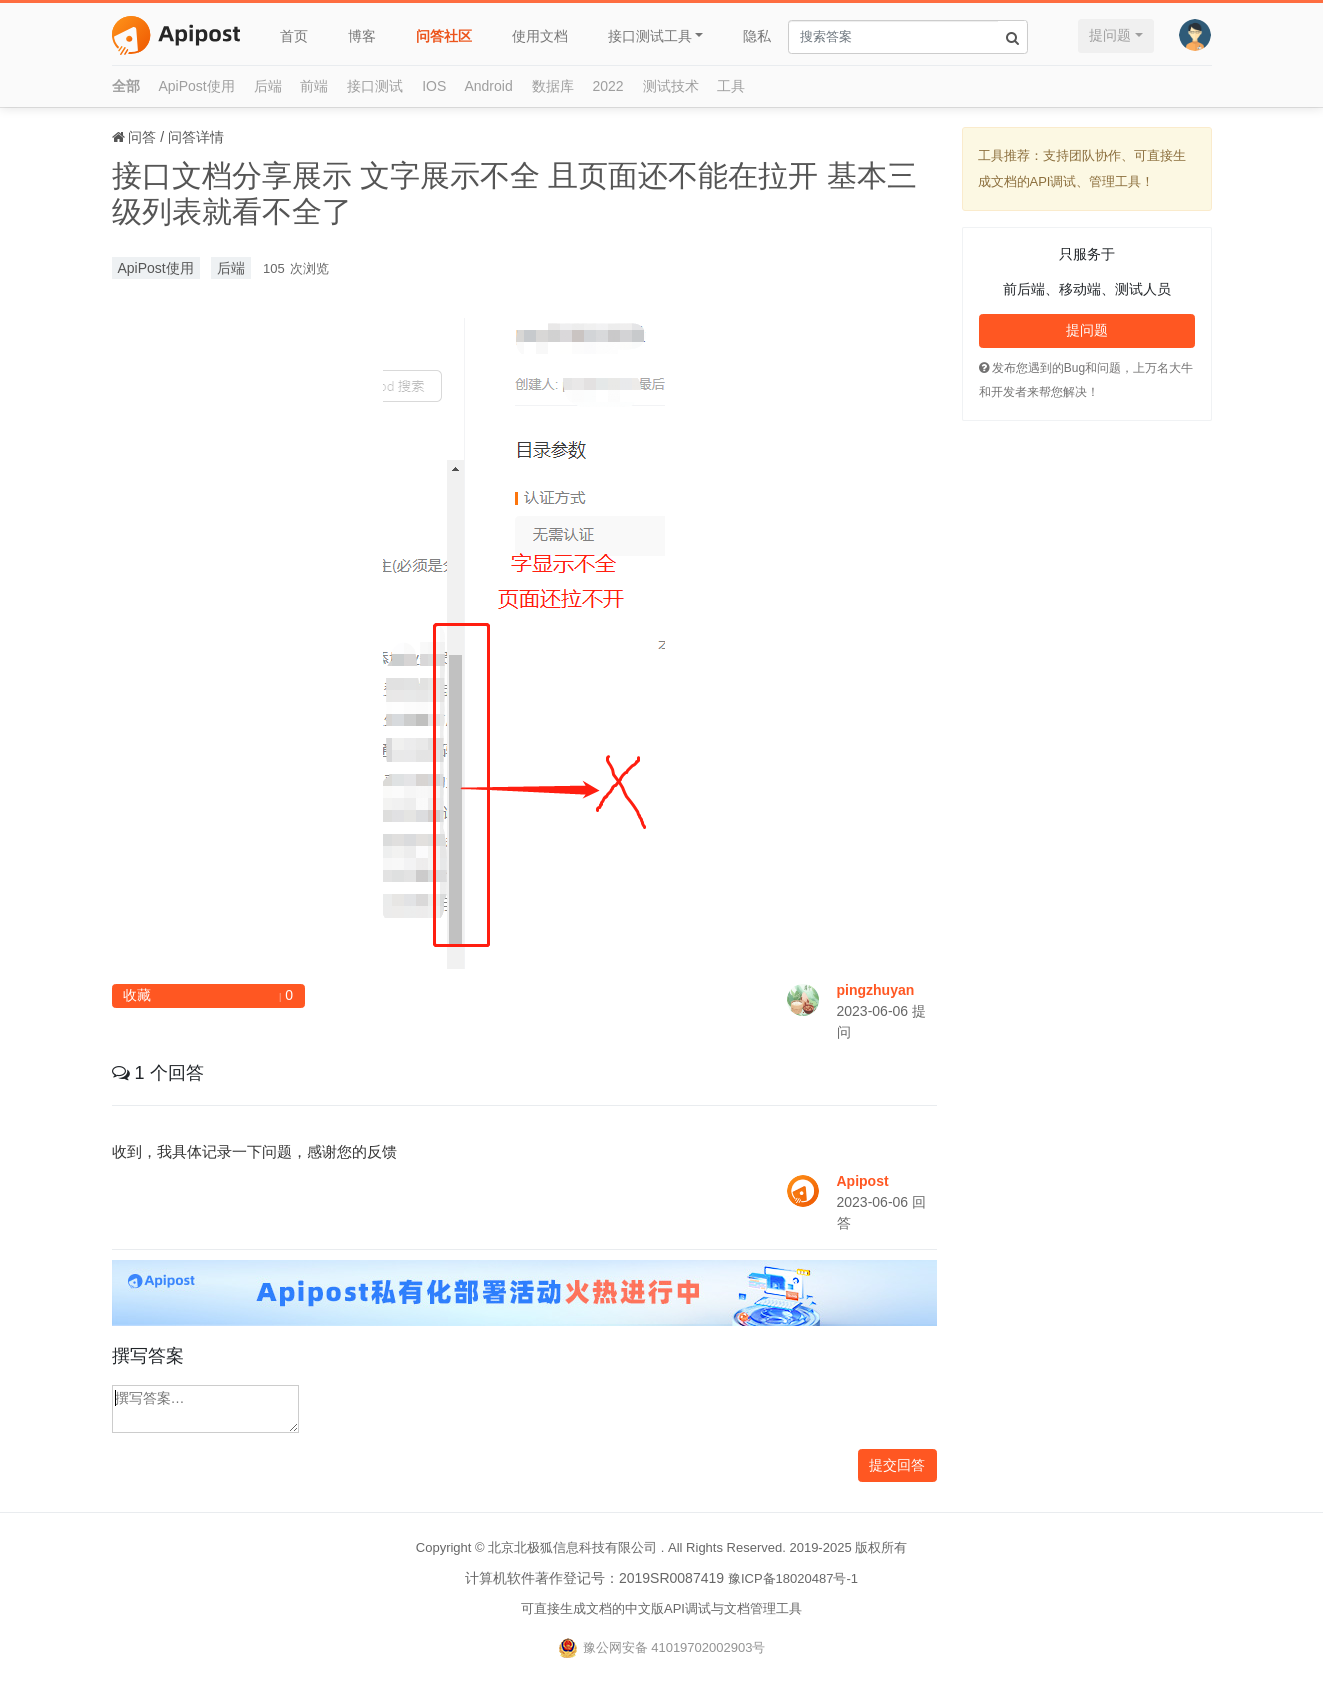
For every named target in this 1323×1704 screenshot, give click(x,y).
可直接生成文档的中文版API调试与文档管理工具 (661, 1608)
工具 (731, 86)
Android (488, 86)
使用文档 (540, 36)
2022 (608, 86)
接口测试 (375, 86)
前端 (314, 86)
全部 (126, 86)
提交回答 (897, 1465)
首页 (294, 36)
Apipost (863, 1181)
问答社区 (444, 36)
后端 (268, 86)
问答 (142, 137)
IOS (434, 86)
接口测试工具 (650, 36)
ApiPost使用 (196, 86)
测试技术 (671, 86)
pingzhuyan (876, 990)
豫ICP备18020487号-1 (793, 1578)
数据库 (553, 86)
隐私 (757, 36)
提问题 (1110, 35)
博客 (362, 36)
